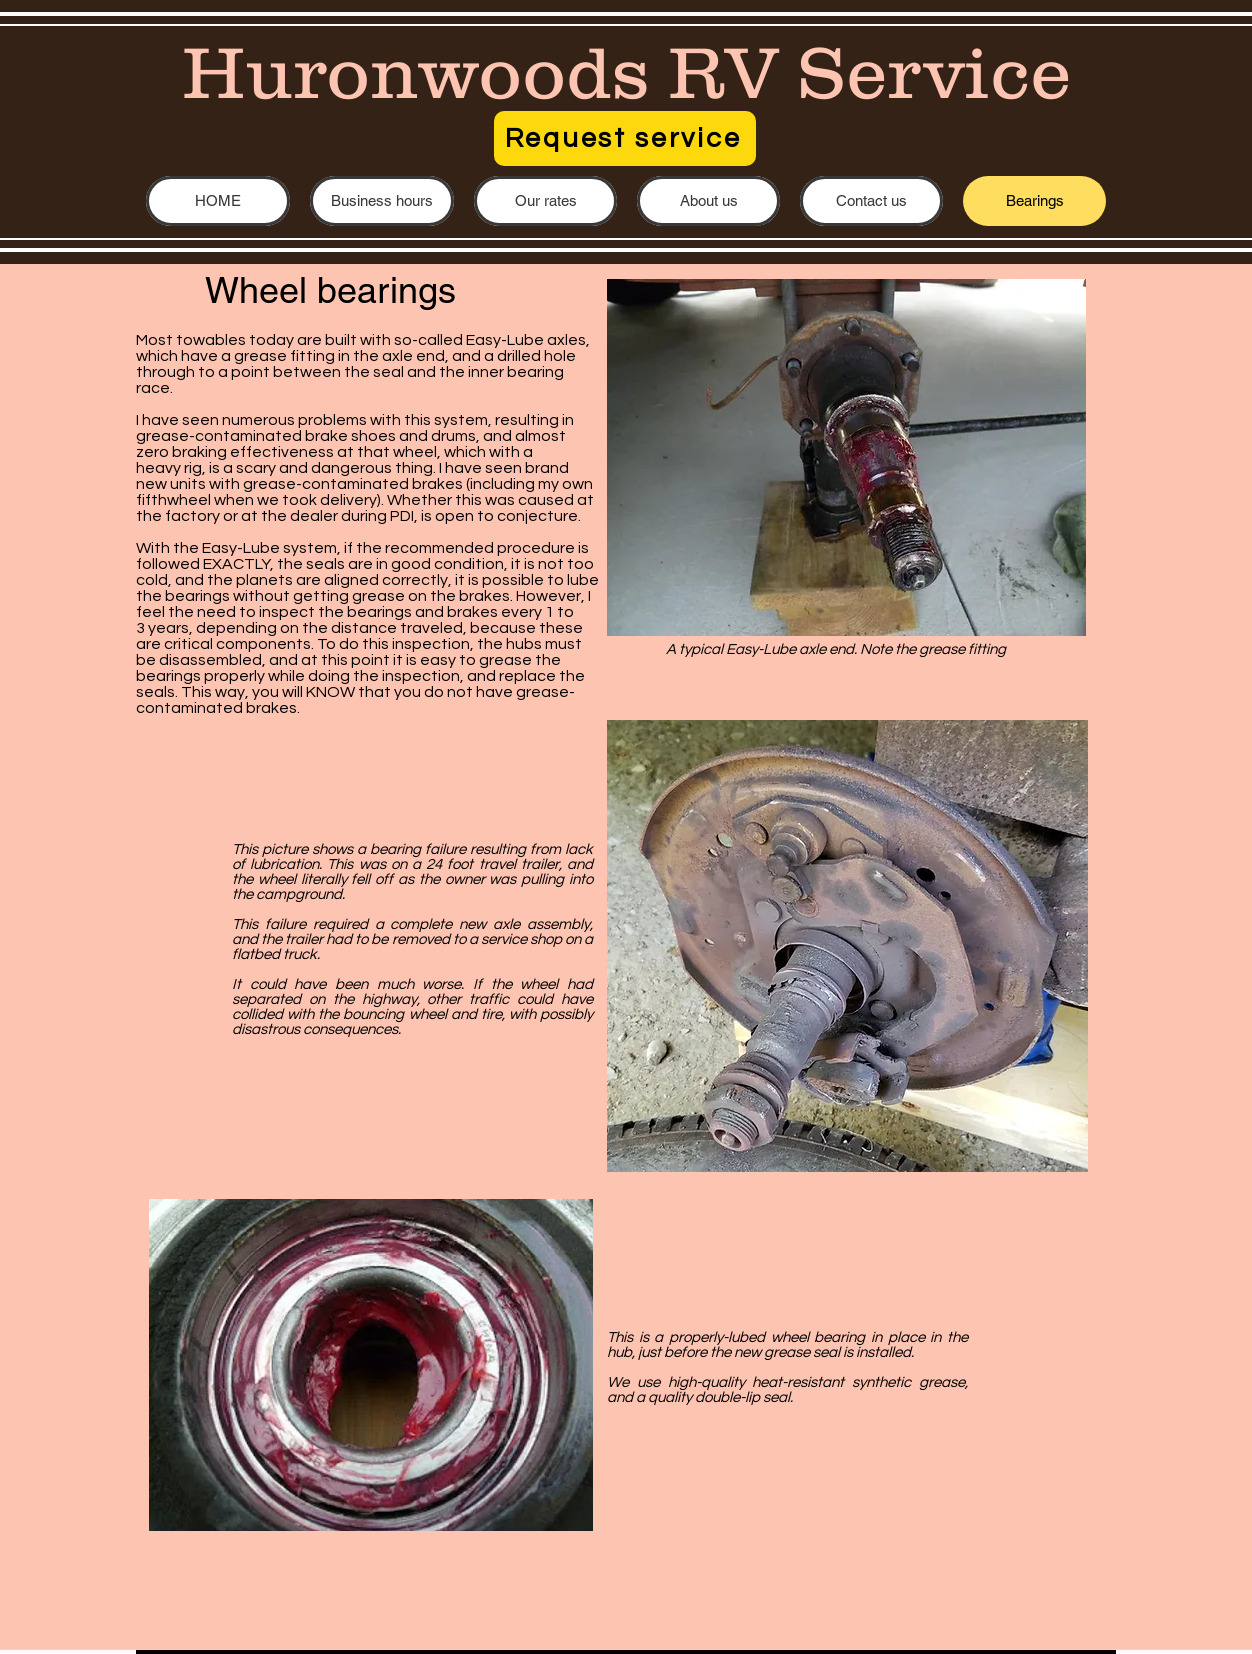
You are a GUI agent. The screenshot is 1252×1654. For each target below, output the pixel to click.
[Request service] (625, 138)
